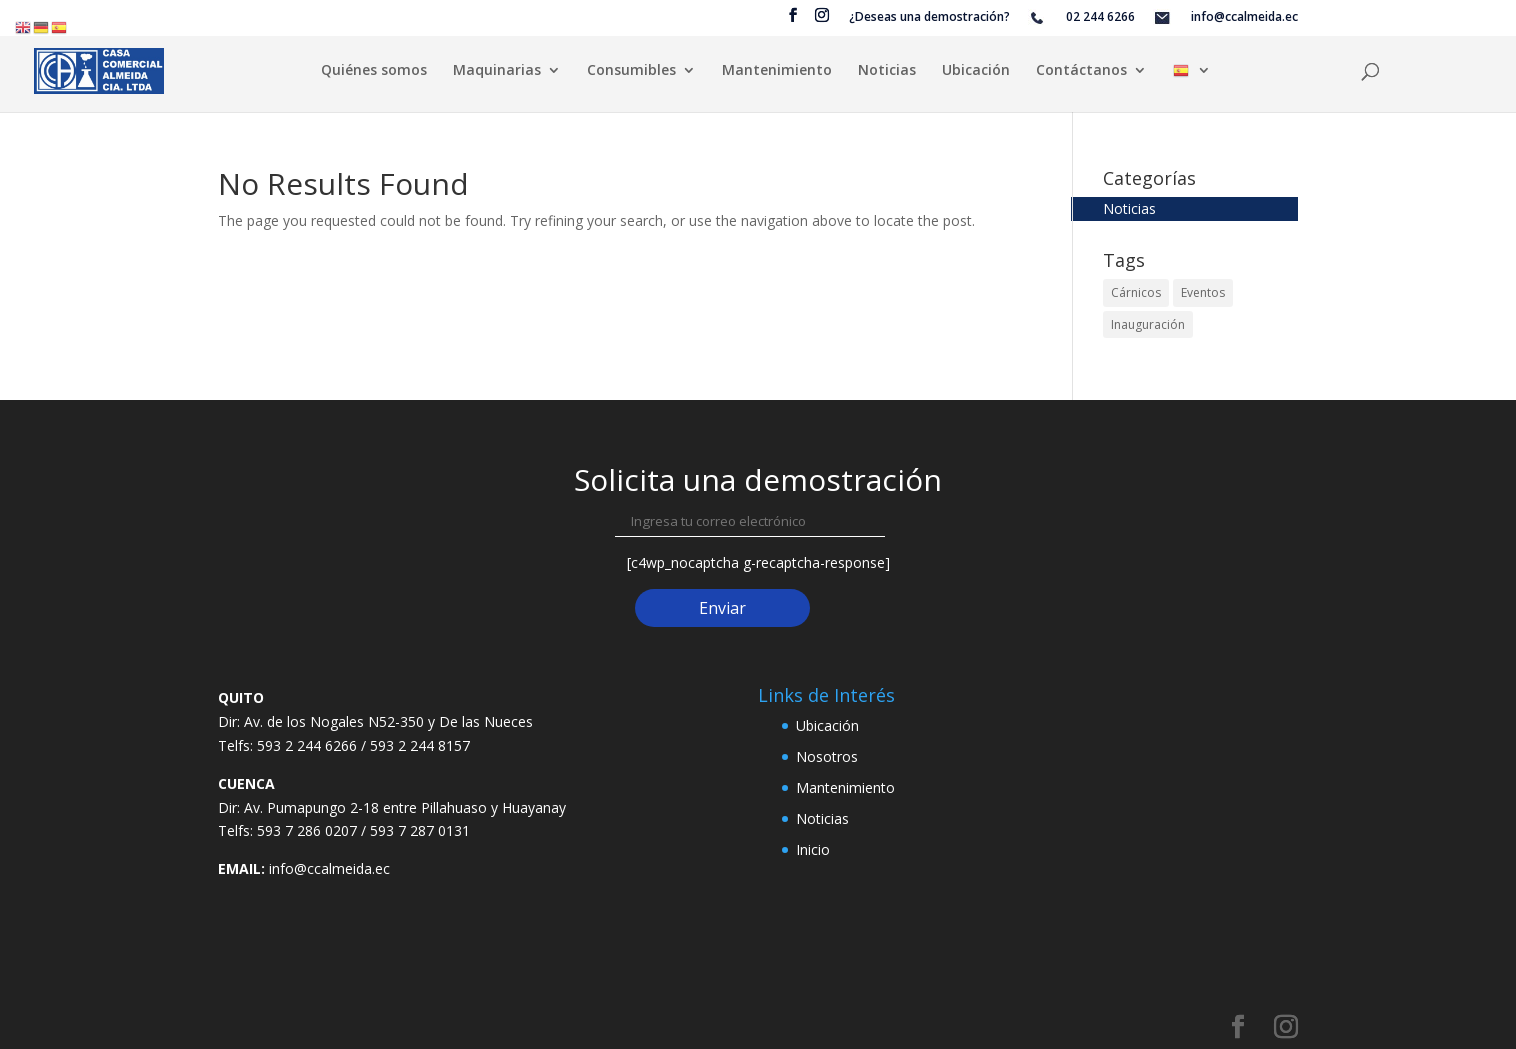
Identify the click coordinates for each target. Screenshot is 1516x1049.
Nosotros (827, 756)
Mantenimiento (777, 71)
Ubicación (976, 71)
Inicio (813, 849)
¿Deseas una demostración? (929, 18)
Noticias (887, 71)
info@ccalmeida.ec (329, 868)
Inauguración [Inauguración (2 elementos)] (1148, 324)
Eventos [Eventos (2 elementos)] (1203, 292)
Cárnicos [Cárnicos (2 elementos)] (1136, 292)
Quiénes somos (374, 71)
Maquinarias (497, 71)
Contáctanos (1081, 71)
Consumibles (631, 71)
